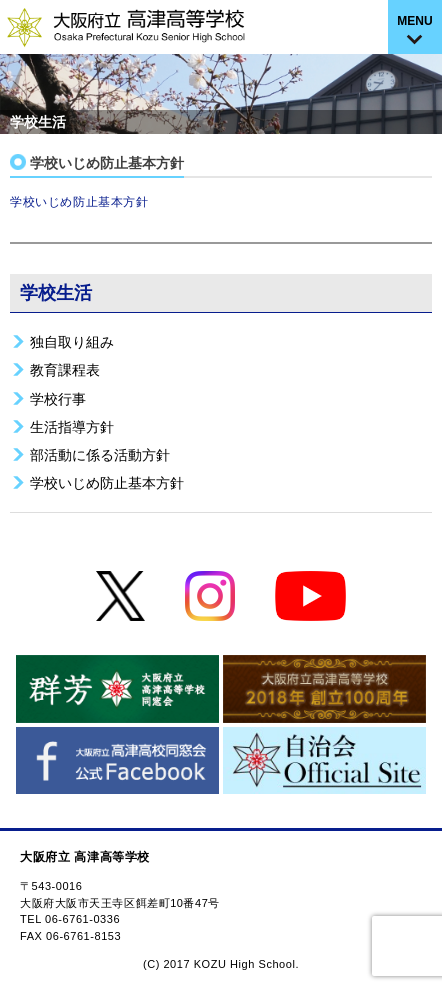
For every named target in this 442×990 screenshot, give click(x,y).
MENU (414, 21)
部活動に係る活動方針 (100, 455)
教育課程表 (65, 370)
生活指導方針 (72, 427)
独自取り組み (72, 342)
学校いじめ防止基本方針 (79, 202)
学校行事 (58, 399)
